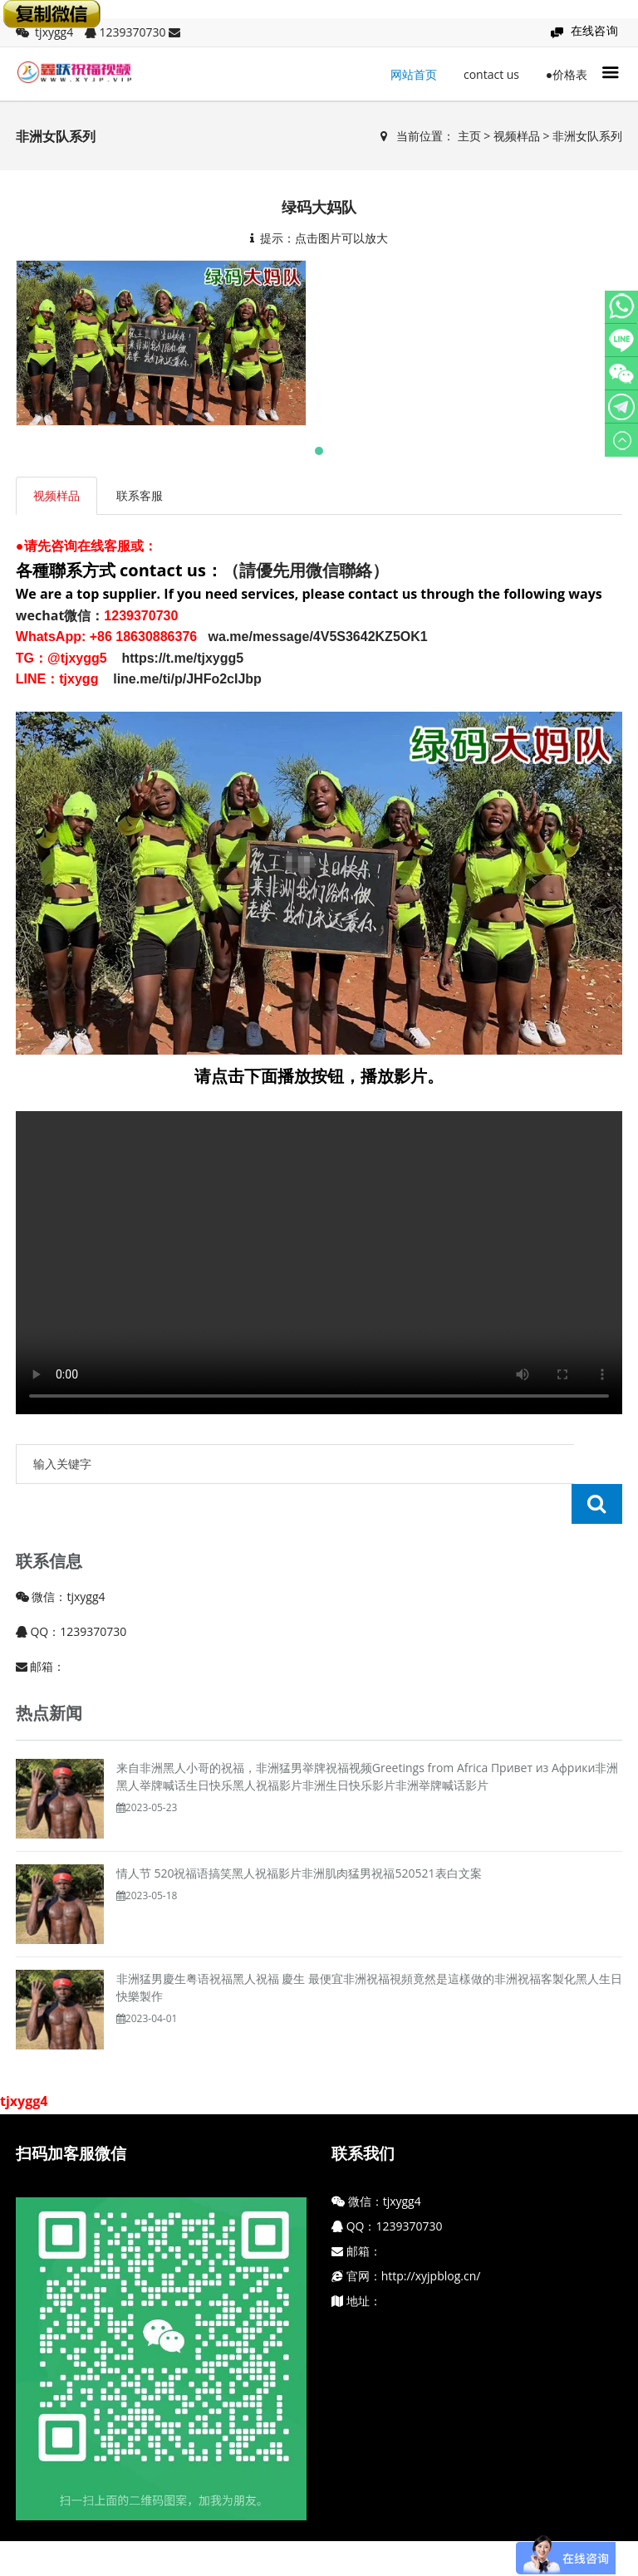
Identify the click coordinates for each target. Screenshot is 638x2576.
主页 (469, 136)
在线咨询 (595, 30)
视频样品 (516, 136)
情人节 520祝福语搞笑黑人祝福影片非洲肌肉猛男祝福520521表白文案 (299, 1833)
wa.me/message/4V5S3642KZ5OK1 (318, 636)
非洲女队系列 (587, 136)
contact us (491, 74)
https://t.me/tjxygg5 (179, 658)
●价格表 (566, 74)
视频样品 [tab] (56, 495)
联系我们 (363, 2113)
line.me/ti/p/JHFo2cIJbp (187, 679)
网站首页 (413, 74)
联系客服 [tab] (139, 495)
